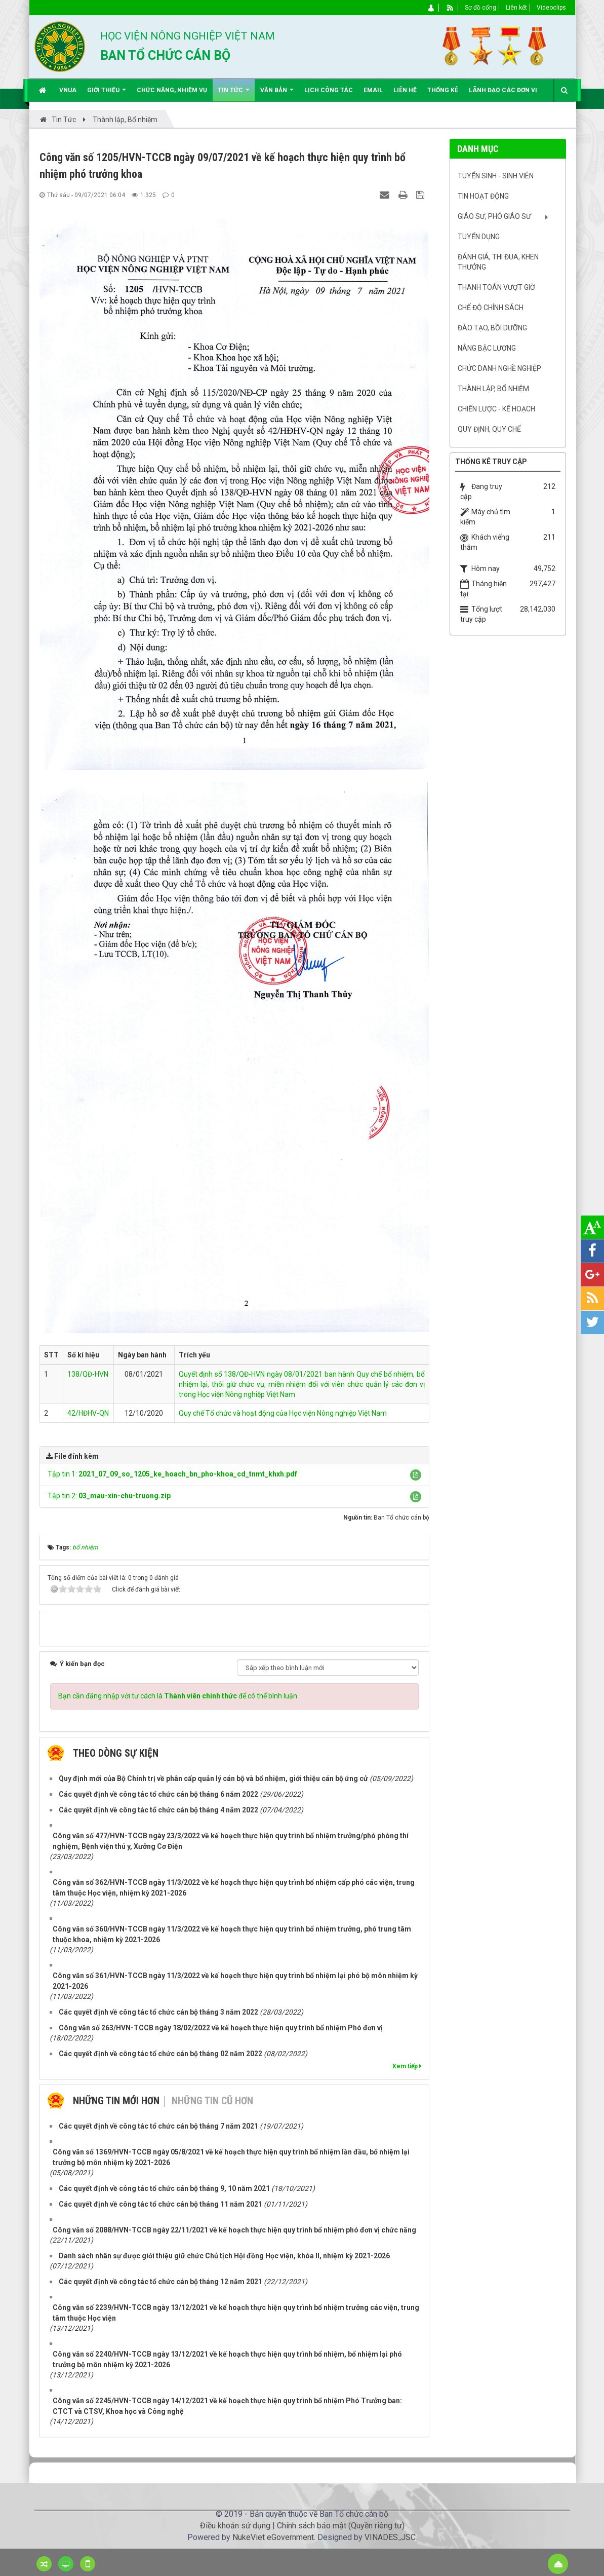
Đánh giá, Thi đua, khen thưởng (498, 262)
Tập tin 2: (109, 1496)
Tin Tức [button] (234, 94)
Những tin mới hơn (116, 2087)
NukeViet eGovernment (273, 2524)
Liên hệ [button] (405, 90)
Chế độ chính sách (491, 308)
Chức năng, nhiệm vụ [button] (172, 90)
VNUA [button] (67, 90)
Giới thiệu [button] (106, 94)
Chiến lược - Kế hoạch (496, 409)
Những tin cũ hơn (212, 2087)
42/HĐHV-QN (88, 1413)
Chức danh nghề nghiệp (499, 368)
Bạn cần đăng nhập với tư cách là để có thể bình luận (177, 1683)
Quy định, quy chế (489, 429)
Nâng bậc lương (487, 348)
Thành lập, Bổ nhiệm (493, 389)
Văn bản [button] (277, 94)
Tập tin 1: (172, 1474)
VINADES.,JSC (390, 2524)
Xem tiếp (406, 2053)
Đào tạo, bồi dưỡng (492, 328)
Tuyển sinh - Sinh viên (496, 176)
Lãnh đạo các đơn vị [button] (503, 90)
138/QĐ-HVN (87, 1374)
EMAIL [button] (373, 90)
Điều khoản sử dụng (235, 2512)
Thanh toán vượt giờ (496, 287)
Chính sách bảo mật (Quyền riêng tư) (341, 2512)
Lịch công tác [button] (328, 90)
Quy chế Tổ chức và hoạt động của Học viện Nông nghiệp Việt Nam (283, 1413)
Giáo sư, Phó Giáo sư (494, 216)
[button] (415, 1475)
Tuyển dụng (479, 237)
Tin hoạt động (483, 196)
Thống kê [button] (442, 90)
